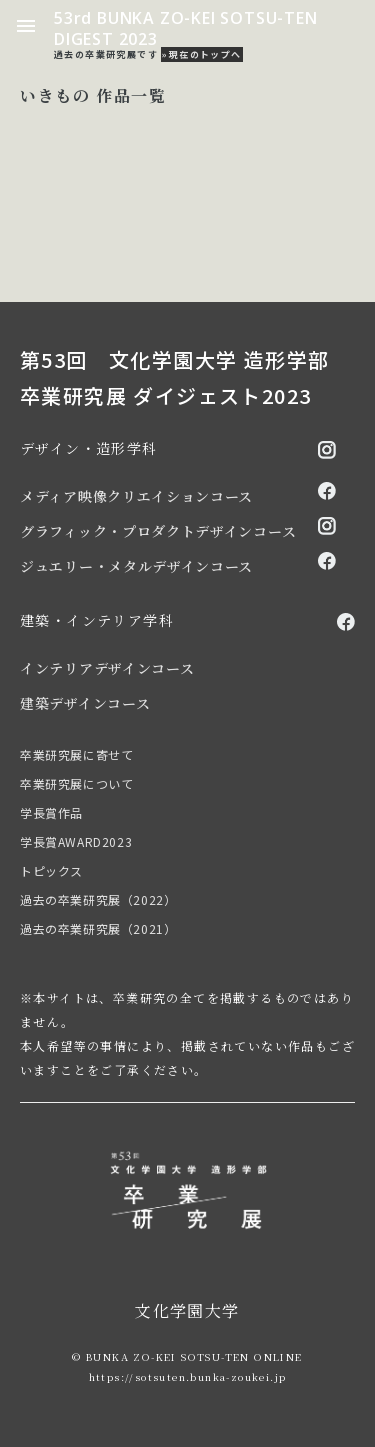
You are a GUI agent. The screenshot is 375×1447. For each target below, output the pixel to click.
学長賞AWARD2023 (76, 841)
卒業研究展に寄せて (76, 754)
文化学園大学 (187, 1310)
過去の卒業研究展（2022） (98, 899)
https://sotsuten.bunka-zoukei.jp (188, 1376)
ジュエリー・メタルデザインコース (136, 566)
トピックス (51, 870)
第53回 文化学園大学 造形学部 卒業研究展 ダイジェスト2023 (174, 377)
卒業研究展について (76, 783)
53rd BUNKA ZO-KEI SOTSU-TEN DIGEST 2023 (186, 28)
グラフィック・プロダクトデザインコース (158, 531)
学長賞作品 (51, 812)
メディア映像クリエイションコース (136, 496)
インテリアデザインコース (107, 668)
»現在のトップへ (201, 54)
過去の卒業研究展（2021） (98, 928)
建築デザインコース (85, 703)
